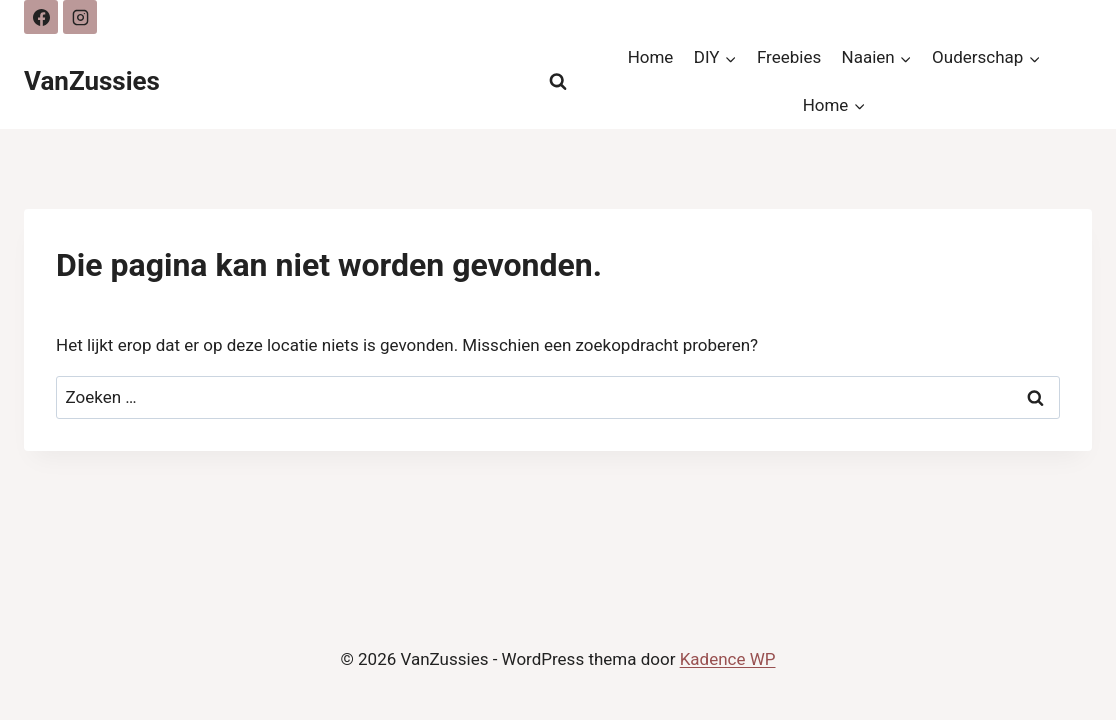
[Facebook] (41, 17)
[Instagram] (80, 17)
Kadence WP (728, 659)
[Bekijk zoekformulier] (558, 82)
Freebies (789, 57)
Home (651, 57)
